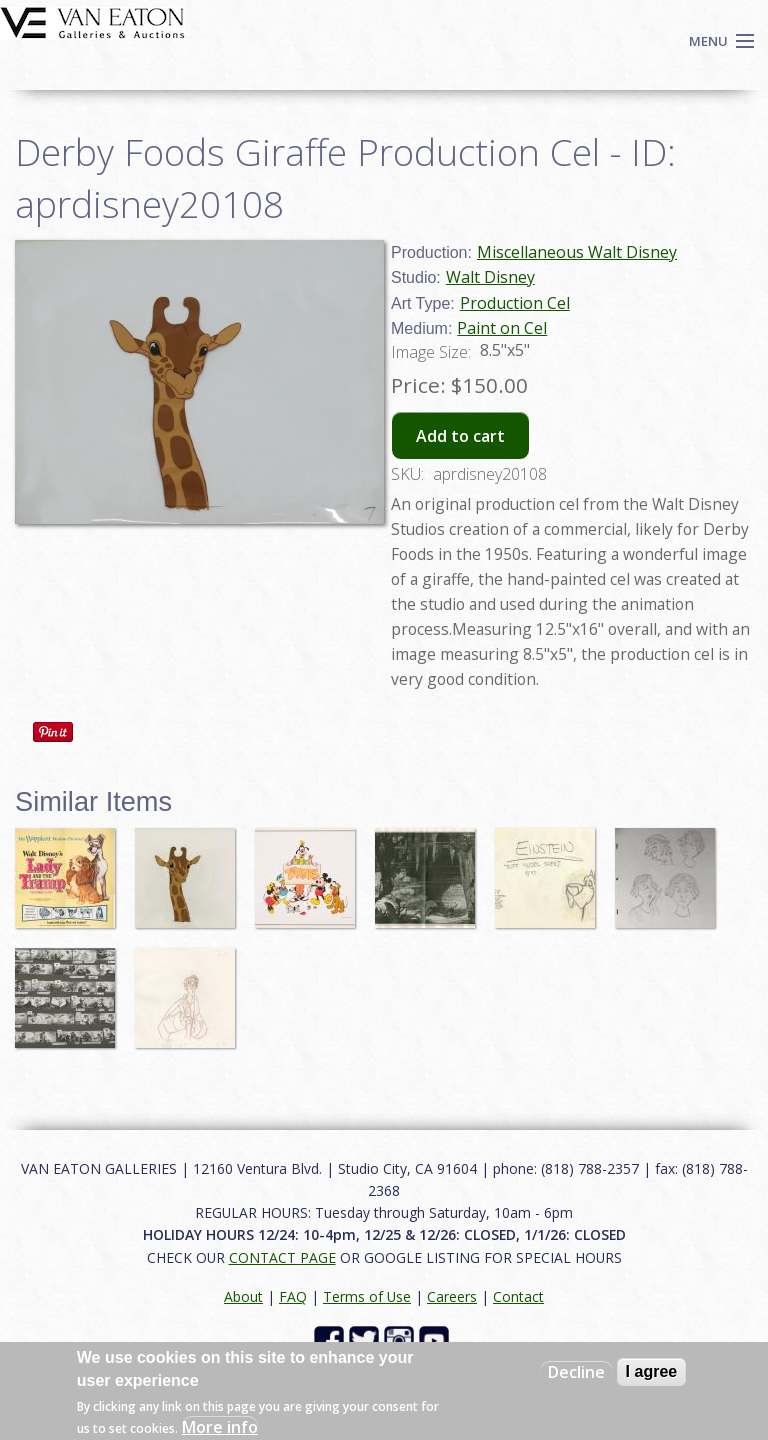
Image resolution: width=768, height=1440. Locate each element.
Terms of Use (367, 1296)
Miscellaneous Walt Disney (577, 252)
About (243, 1296)
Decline (576, 1372)
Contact (518, 1296)
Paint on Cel (502, 328)
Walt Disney (490, 277)
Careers (452, 1296)
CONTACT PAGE (282, 1257)
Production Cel (515, 303)
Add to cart (460, 436)
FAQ (293, 1296)
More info (220, 1427)
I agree (652, 1371)
